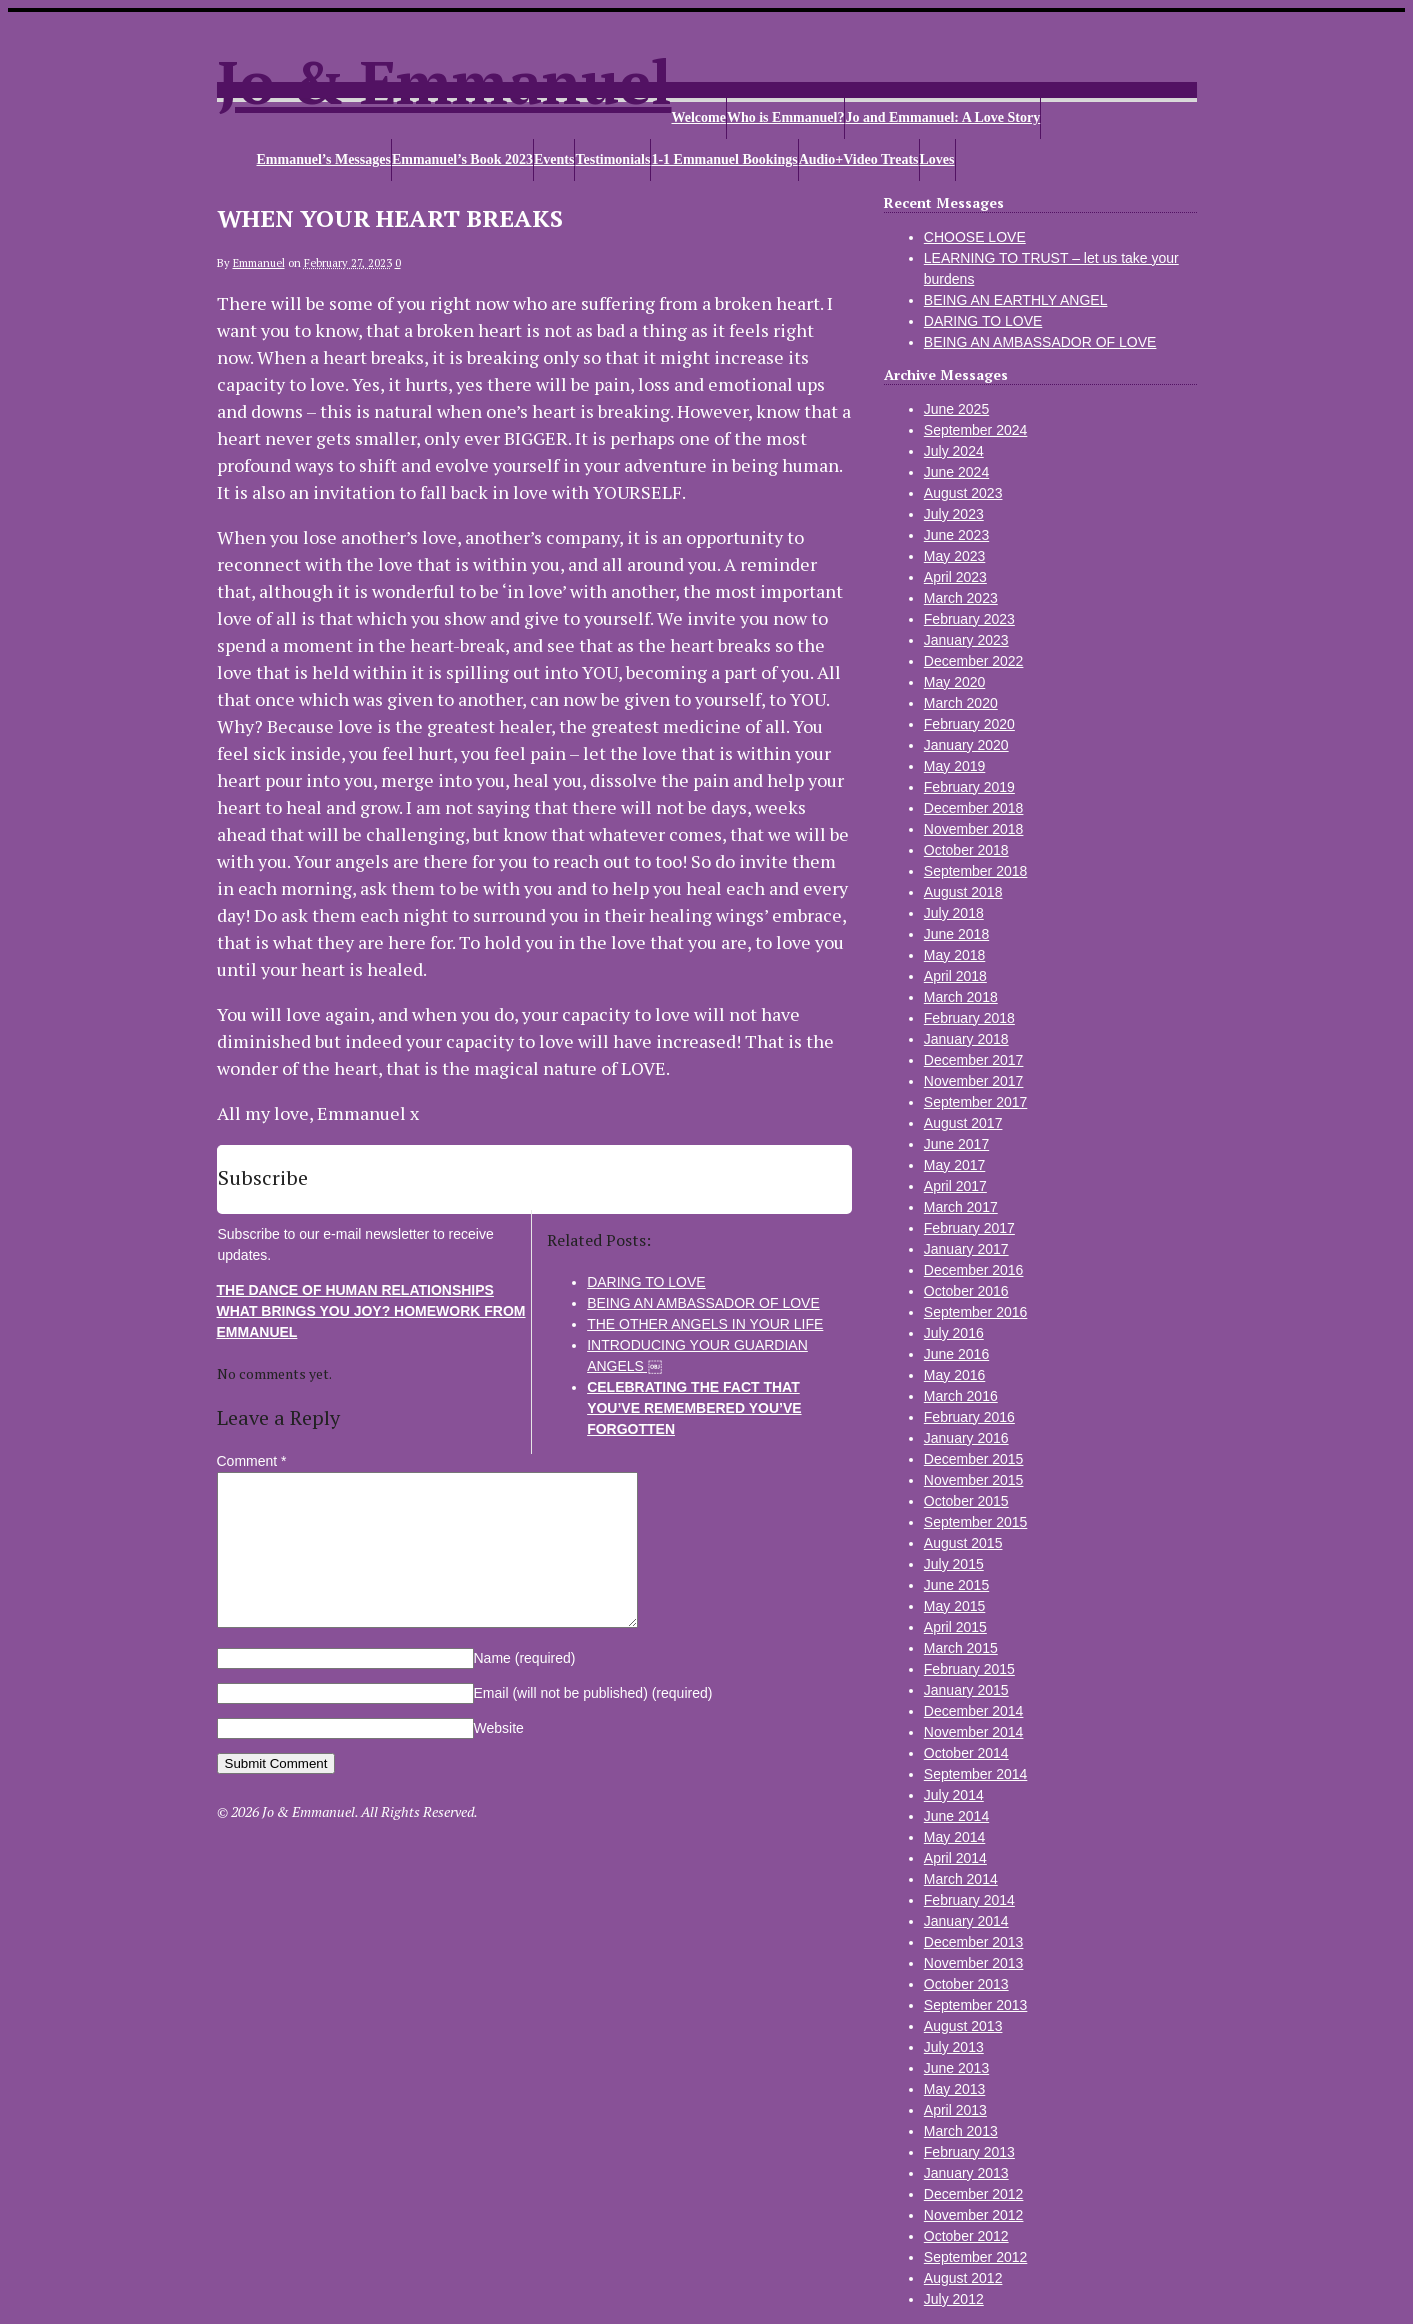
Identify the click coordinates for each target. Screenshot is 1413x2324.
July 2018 (954, 913)
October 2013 (966, 1984)
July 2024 (954, 451)
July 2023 (954, 514)
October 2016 (966, 1291)
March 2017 (961, 1207)
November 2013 (974, 1963)
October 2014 (966, 1753)
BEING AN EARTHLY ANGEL (1016, 300)
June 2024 (956, 472)
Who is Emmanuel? (785, 117)
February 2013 (969, 2152)
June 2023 (956, 535)
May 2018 (954, 955)
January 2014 (966, 1921)
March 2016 (961, 1396)
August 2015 (963, 1543)
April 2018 (955, 976)
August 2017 (963, 1123)
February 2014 (969, 1900)
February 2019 (969, 787)
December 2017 (974, 1060)
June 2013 (956, 2068)
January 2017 (966, 1249)
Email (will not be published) (593, 1723)
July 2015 (954, 1564)
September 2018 (976, 871)
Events (554, 159)
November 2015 (974, 1480)
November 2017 (974, 1081)
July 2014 (954, 1795)
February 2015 (969, 1669)
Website (499, 1758)
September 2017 (976, 1102)
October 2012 (966, 2236)
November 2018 (974, 829)
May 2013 (954, 2089)
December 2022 (974, 661)
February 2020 (969, 724)
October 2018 (966, 850)
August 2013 (963, 2026)
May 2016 (954, 1375)
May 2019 (954, 766)
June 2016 (956, 1354)
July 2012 (954, 2299)
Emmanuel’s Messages (324, 159)
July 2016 (954, 1333)
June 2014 (956, 1816)
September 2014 (976, 1774)
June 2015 (956, 1585)
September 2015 (976, 1522)
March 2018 (961, 997)
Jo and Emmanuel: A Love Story (942, 117)
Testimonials (612, 159)
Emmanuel (259, 263)
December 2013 (974, 1942)
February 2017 (969, 1228)
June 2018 (956, 934)
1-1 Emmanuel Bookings (724, 159)
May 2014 (954, 1837)
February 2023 (969, 619)
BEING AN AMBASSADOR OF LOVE (1040, 342)
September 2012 (976, 2257)
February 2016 (969, 1417)
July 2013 (954, 2047)
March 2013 (961, 2131)
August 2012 (963, 2278)
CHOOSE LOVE (975, 237)
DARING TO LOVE (983, 321)
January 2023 (966, 640)
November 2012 (974, 2215)
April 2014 (955, 1858)
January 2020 (966, 745)
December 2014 (974, 1711)
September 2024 (976, 430)
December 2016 (974, 1270)
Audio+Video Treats (859, 159)
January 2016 (966, 1438)
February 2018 (969, 1018)
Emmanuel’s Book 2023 (462, 159)
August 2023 (963, 493)
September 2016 (976, 1312)
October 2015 (966, 1501)
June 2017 (956, 1144)
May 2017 (954, 1165)
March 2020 (961, 703)
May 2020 (954, 682)
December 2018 (974, 808)
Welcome (699, 117)
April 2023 (955, 577)
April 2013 (955, 2110)
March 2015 (961, 1648)
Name (525, 1688)
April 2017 (955, 1186)
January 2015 (966, 1690)
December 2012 (974, 2194)
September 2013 (976, 2005)
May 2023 (954, 556)
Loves (937, 159)
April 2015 (955, 1627)
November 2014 (974, 1732)
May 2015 (954, 1606)
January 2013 (966, 2173)
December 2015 (974, 1459)
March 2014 (961, 1879)
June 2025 (956, 409)
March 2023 (961, 598)
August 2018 (963, 892)
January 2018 (966, 1039)
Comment (252, 1461)
